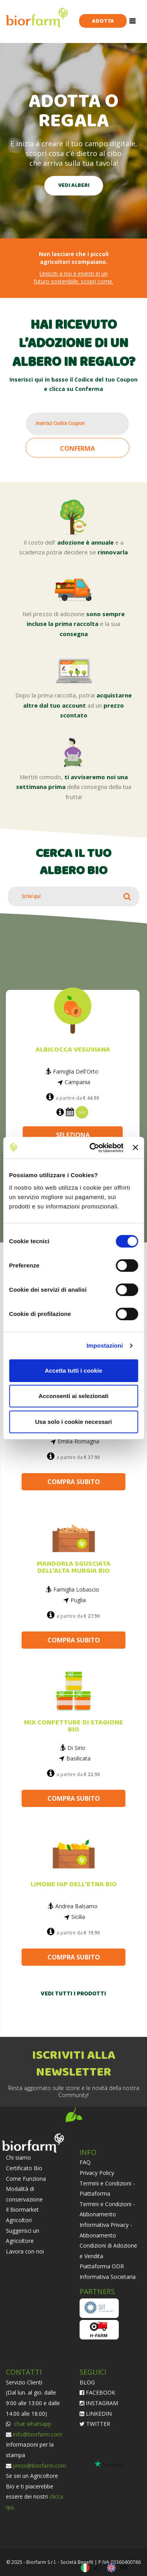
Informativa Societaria (108, 2276)
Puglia (78, 1600)
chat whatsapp (32, 2423)
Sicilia (78, 1916)
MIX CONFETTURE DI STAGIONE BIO (73, 1726)
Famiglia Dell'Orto (75, 1072)
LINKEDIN (96, 2413)
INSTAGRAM (99, 2403)
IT (96, 2567)
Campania (77, 1082)
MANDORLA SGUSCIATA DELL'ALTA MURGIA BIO (74, 1567)
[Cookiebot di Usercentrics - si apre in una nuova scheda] (92, 1148)
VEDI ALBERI (73, 185)
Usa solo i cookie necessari (73, 1421)
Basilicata (78, 1758)
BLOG (87, 2382)
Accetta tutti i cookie (73, 1370)
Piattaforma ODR (102, 2266)
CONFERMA (77, 448)
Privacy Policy (97, 2172)
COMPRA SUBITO (73, 1481)
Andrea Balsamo (76, 1906)
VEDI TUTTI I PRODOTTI (73, 1994)
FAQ (85, 2162)
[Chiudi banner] (135, 1147)
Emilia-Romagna (78, 1441)
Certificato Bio (24, 2168)
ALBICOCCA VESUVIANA (73, 1050)
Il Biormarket (22, 2209)
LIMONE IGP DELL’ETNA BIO (74, 1885)
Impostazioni (105, 1345)
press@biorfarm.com (39, 2465)
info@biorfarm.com (37, 2434)
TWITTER (95, 2423)
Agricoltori (19, 2220)
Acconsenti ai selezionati (73, 1396)
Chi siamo (18, 2157)
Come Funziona (26, 2178)
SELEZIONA (73, 1135)
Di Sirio (76, 1747)
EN (123, 2567)
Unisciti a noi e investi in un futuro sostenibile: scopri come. (73, 277)
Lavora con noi (25, 2251)
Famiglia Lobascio (76, 1589)
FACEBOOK (97, 2392)
